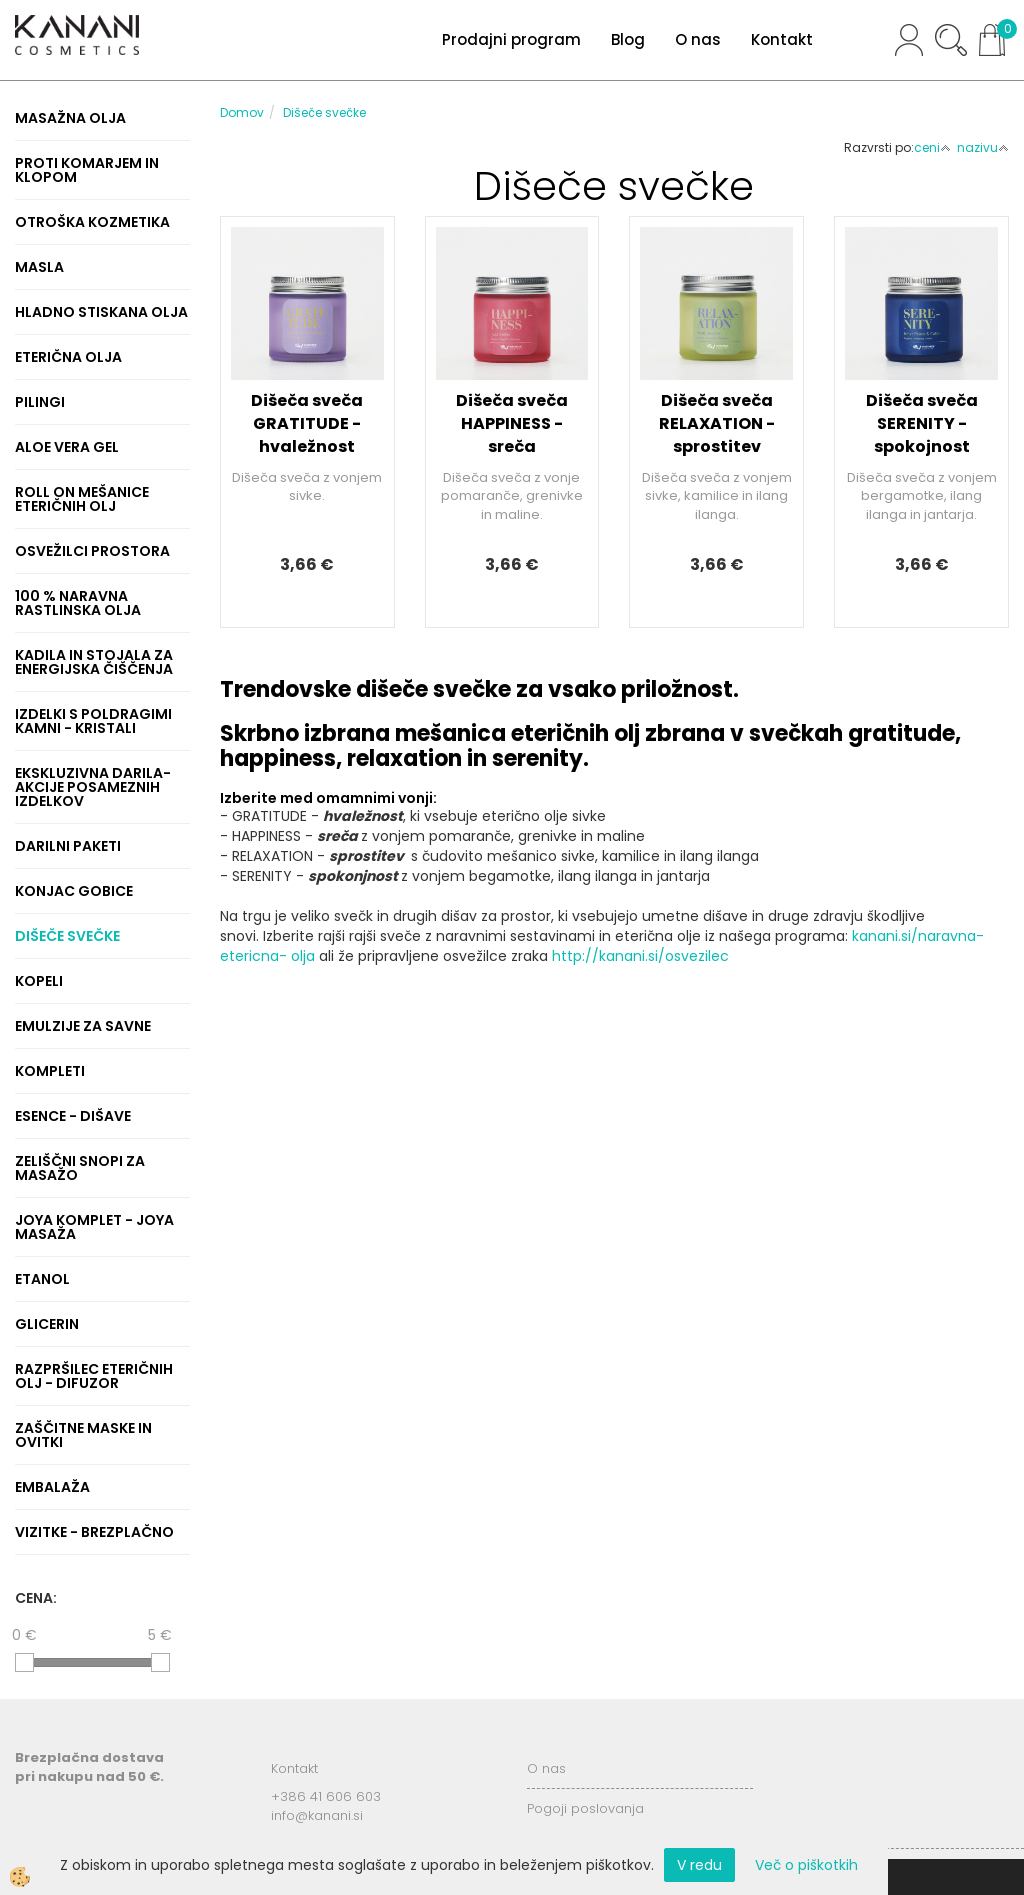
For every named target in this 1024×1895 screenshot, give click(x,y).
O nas (698, 39)
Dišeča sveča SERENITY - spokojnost (922, 423)
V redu (699, 1865)
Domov (242, 112)
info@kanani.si (317, 1815)
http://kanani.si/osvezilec (640, 956)
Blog (628, 39)
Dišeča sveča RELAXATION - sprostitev (717, 423)
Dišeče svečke (324, 112)
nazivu (983, 147)
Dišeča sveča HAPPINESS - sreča (512, 423)
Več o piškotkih (806, 1865)
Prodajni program (511, 39)
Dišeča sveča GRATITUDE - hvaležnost (307, 423)
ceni (932, 147)
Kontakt (782, 39)
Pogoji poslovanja (585, 1808)
